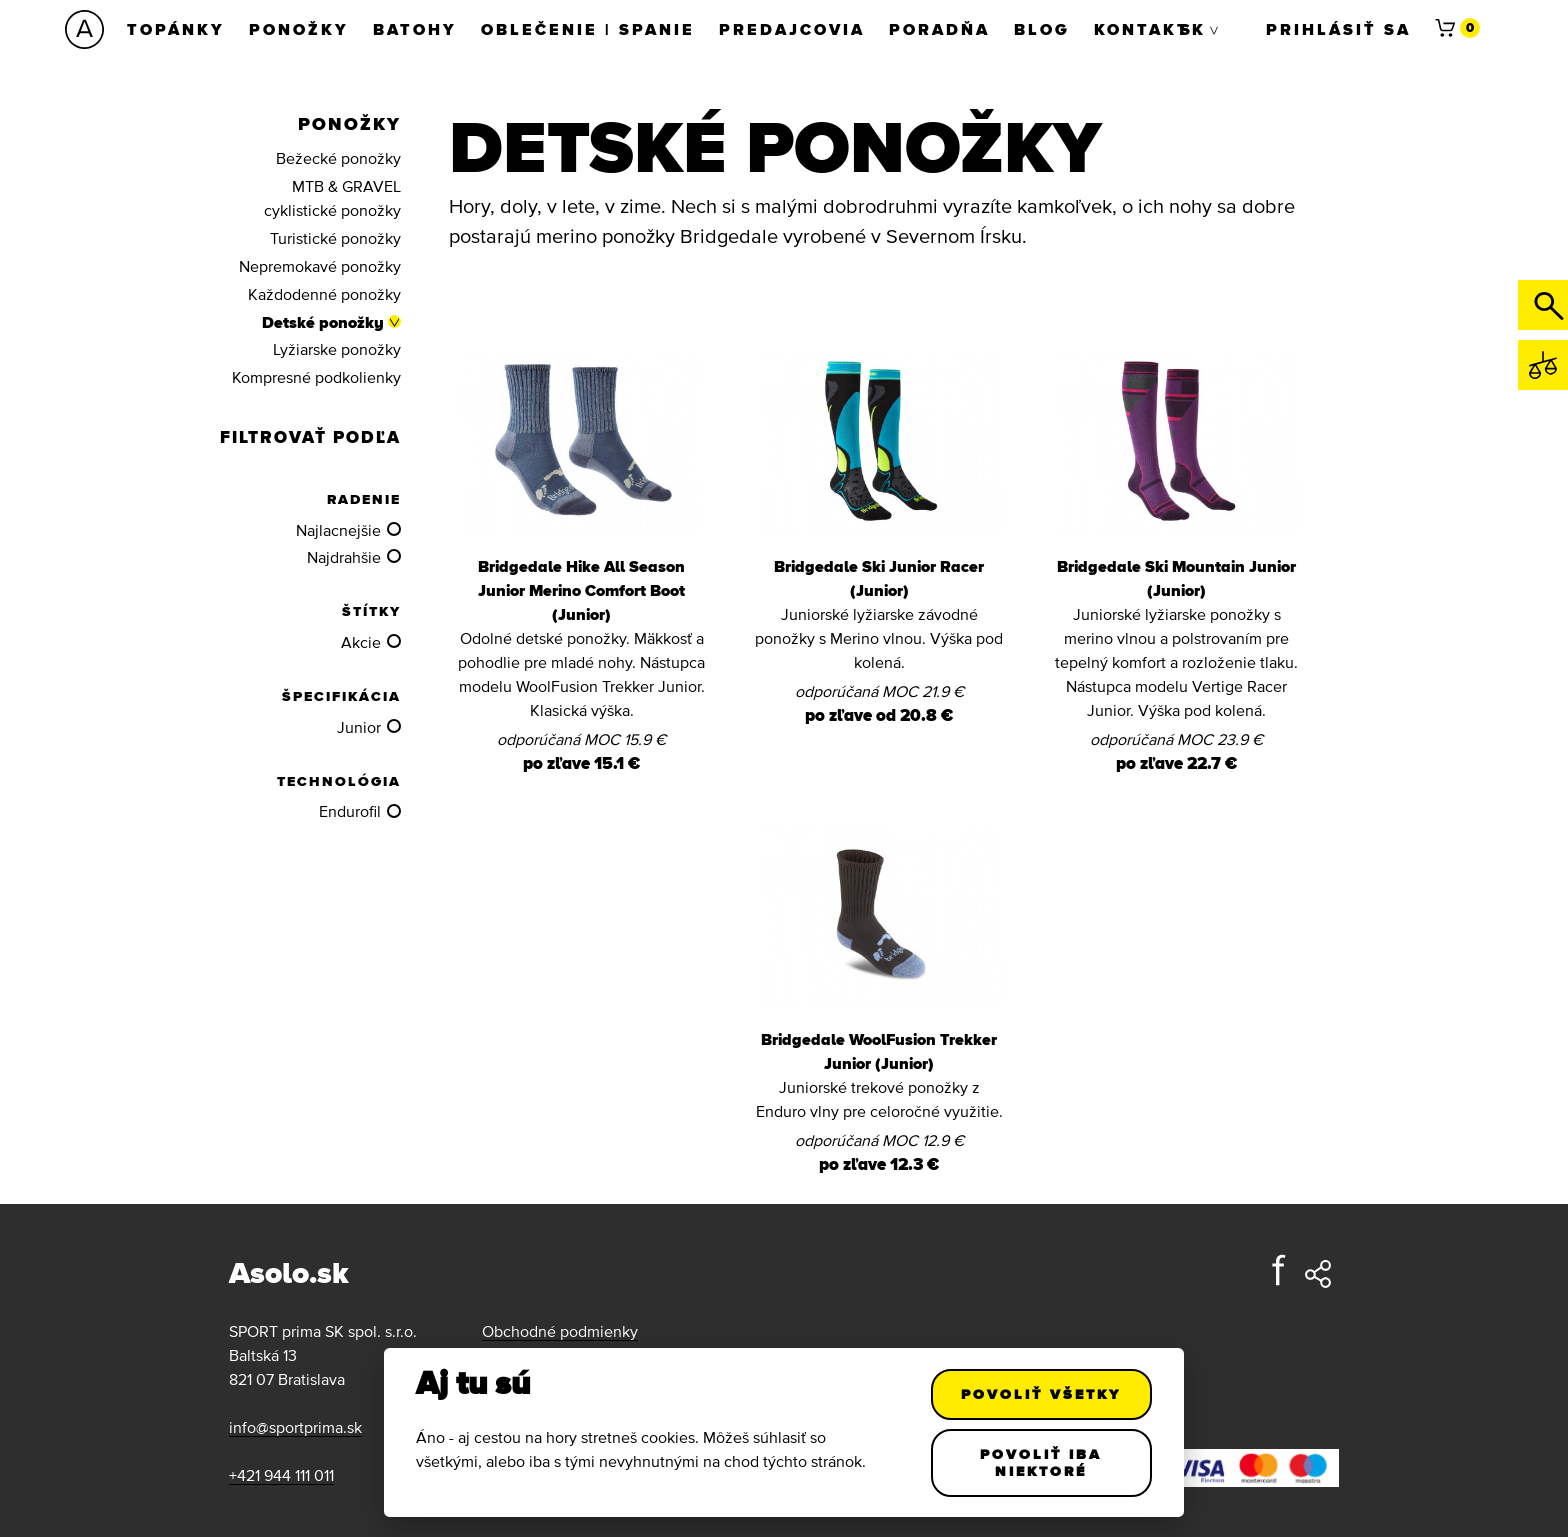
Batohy (415, 29)
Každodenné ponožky (324, 294)
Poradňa (939, 29)
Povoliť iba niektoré (1042, 1462)
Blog (1042, 29)
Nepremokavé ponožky (320, 266)
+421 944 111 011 (281, 1475)
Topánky (176, 29)
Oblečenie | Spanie (588, 29)
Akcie (361, 642)
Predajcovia (792, 29)
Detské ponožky (323, 322)
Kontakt (1142, 29)
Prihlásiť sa (1338, 29)
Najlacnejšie (338, 530)
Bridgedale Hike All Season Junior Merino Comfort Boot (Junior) (581, 590)
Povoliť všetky (1042, 1394)
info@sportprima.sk (295, 1427)
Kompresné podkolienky (316, 377)
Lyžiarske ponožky (337, 349)
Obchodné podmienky (560, 1331)
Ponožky (299, 29)
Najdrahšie (344, 557)
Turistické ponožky (335, 238)
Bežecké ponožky (338, 158)
